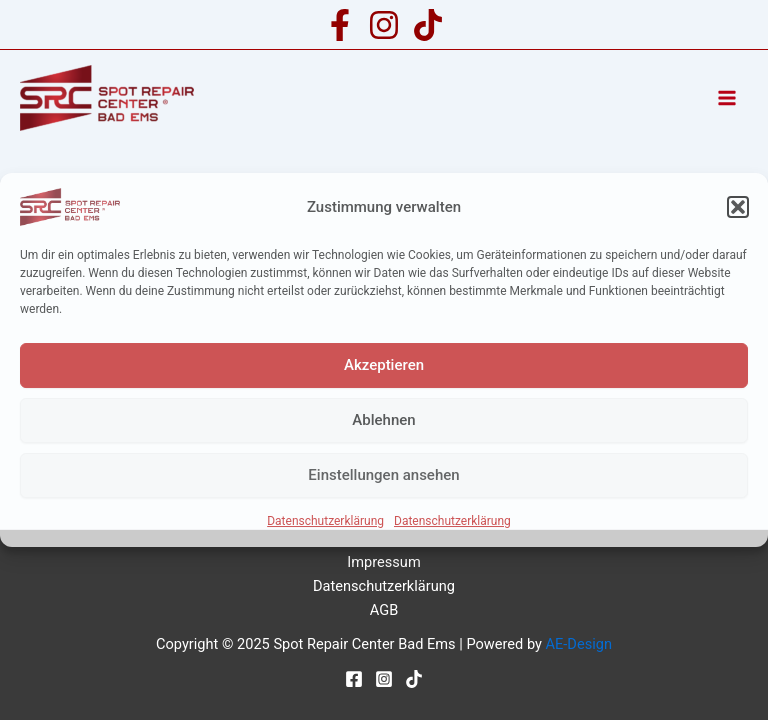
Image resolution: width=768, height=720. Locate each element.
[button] (738, 207)
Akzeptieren (384, 365)
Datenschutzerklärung (325, 521)
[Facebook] (340, 25)
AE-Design (579, 644)
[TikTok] (428, 25)
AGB (384, 610)
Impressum (383, 562)
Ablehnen (383, 420)
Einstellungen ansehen (383, 475)
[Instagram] (384, 25)
